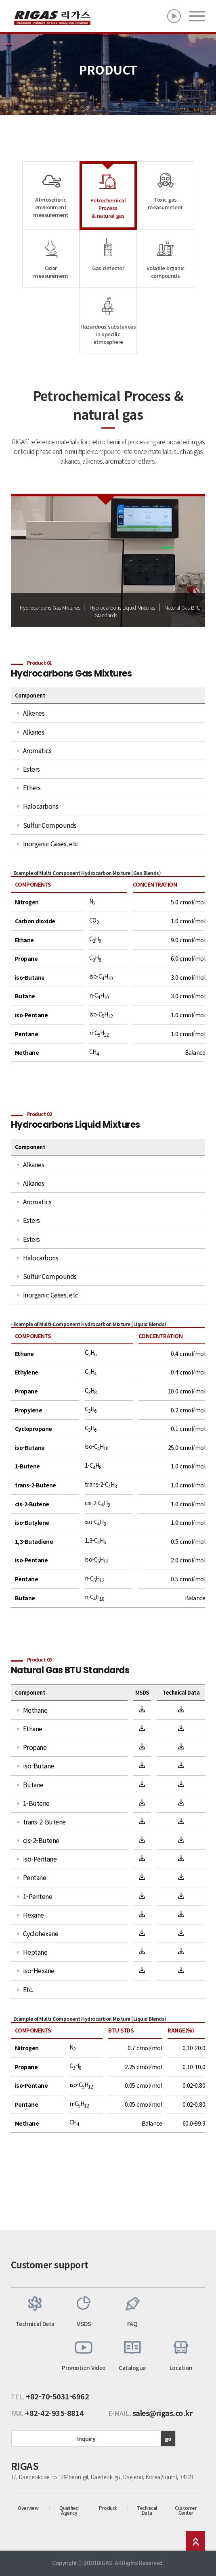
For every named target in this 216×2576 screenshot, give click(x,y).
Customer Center (186, 2510)
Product (108, 2507)
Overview (28, 2507)
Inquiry (126, 2438)
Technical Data (147, 2510)
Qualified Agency (69, 2510)
